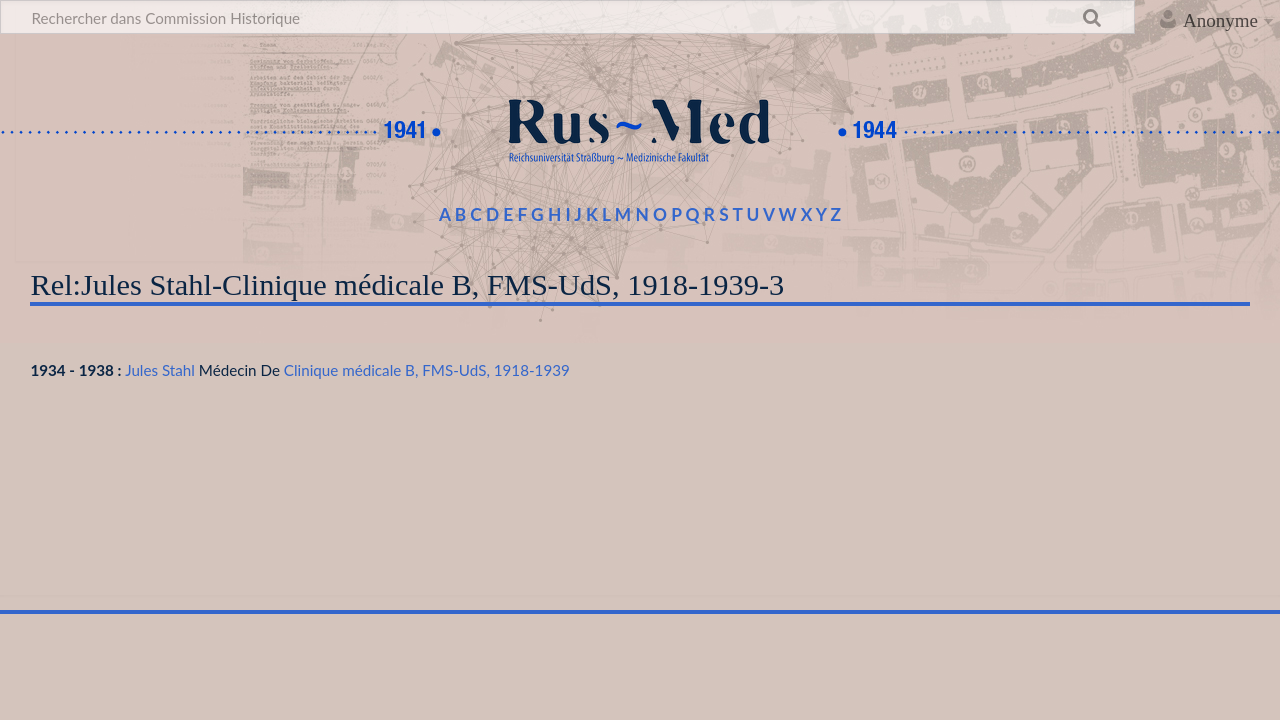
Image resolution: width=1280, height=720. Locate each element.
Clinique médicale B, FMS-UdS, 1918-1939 (427, 370)
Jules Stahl (160, 370)
